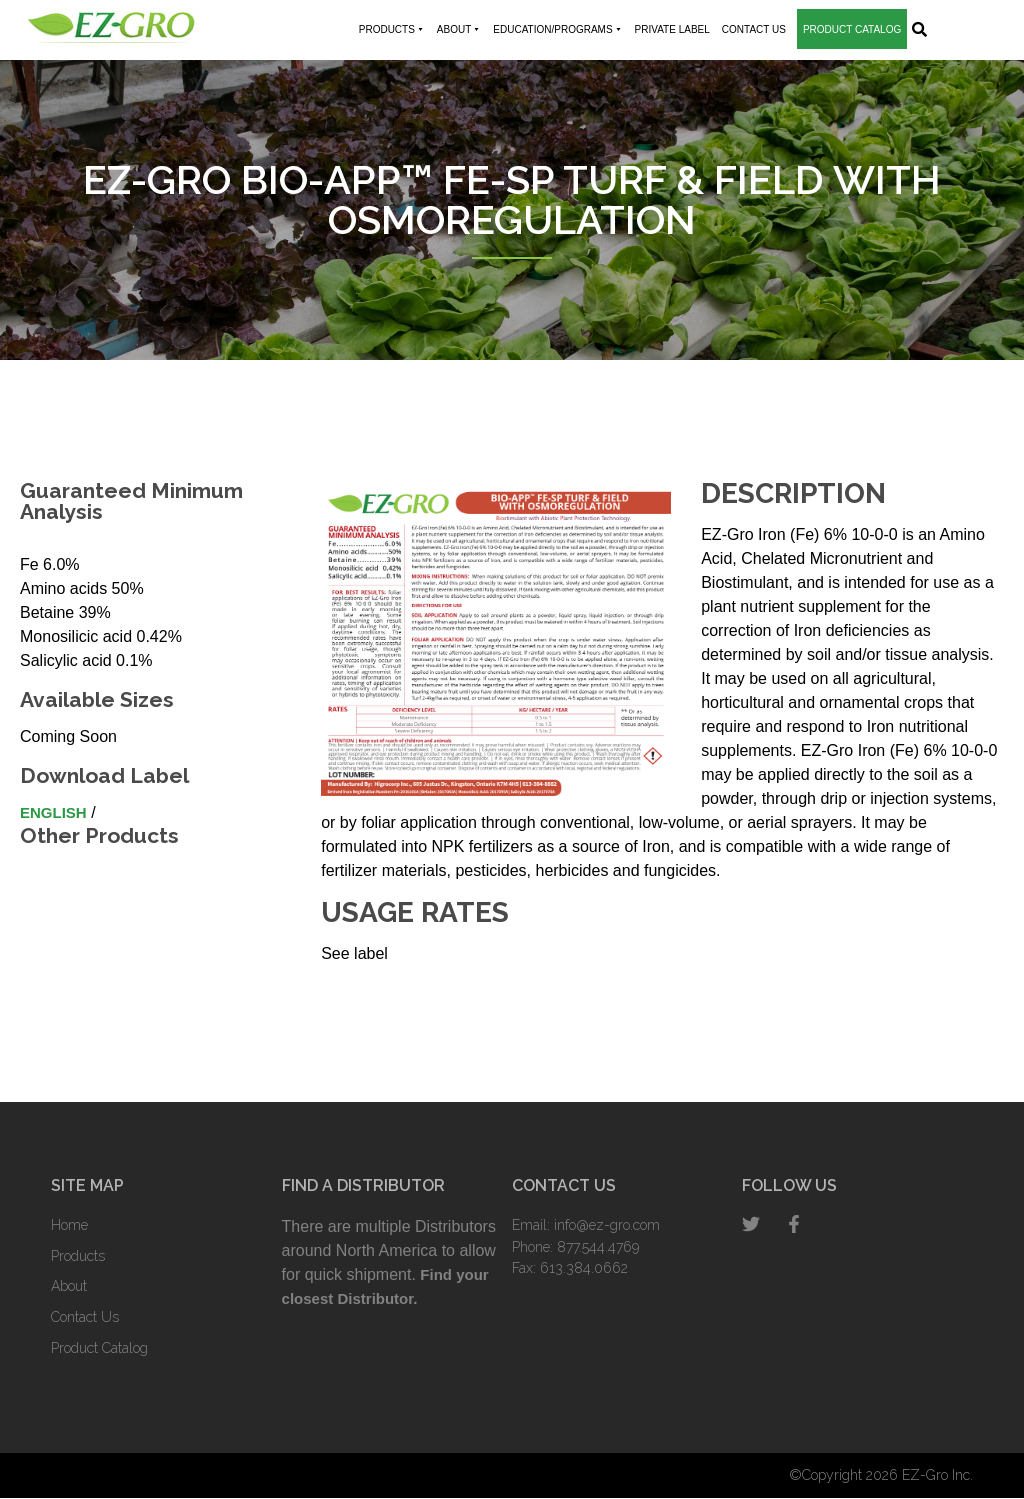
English (53, 812)
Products (392, 29)
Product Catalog (852, 29)
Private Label (672, 29)
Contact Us (754, 29)
